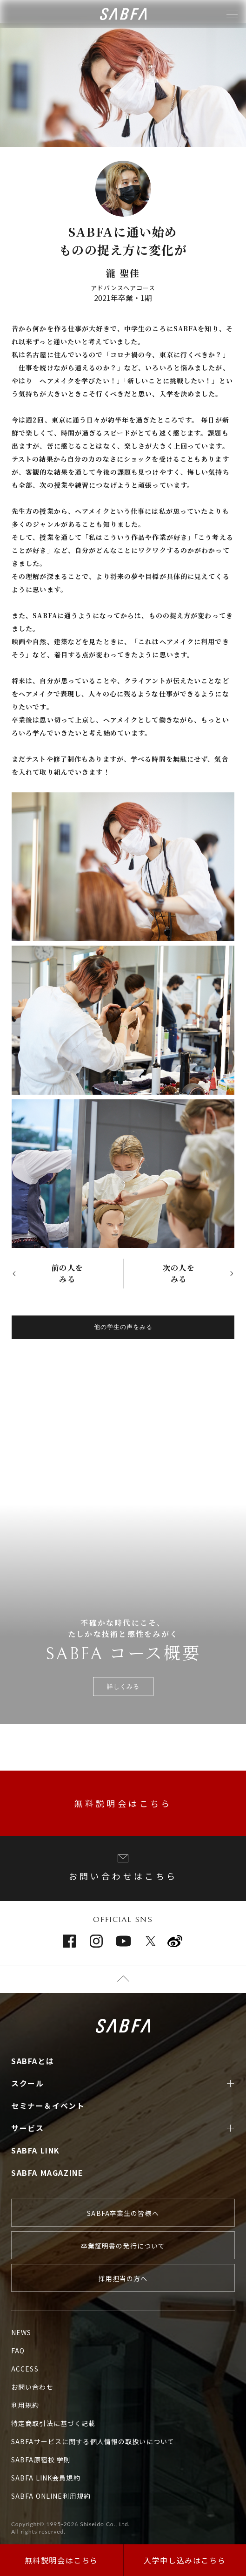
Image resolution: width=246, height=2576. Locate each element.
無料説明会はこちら (123, 1803)
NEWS (21, 2332)
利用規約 (25, 2405)
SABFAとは (32, 2060)
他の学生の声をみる (123, 1326)
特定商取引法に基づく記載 (53, 2423)
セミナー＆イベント (48, 2105)
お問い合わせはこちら (123, 1868)
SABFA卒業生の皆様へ (123, 2213)
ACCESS (25, 2368)
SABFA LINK (35, 2150)
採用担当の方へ (123, 2278)
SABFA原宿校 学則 (41, 2459)
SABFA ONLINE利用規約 (51, 2496)
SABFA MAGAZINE (47, 2172)
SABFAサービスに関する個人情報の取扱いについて (92, 2441)
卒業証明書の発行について (123, 2245)
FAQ (18, 2350)
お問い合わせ (32, 2387)
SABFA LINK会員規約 (45, 2477)
